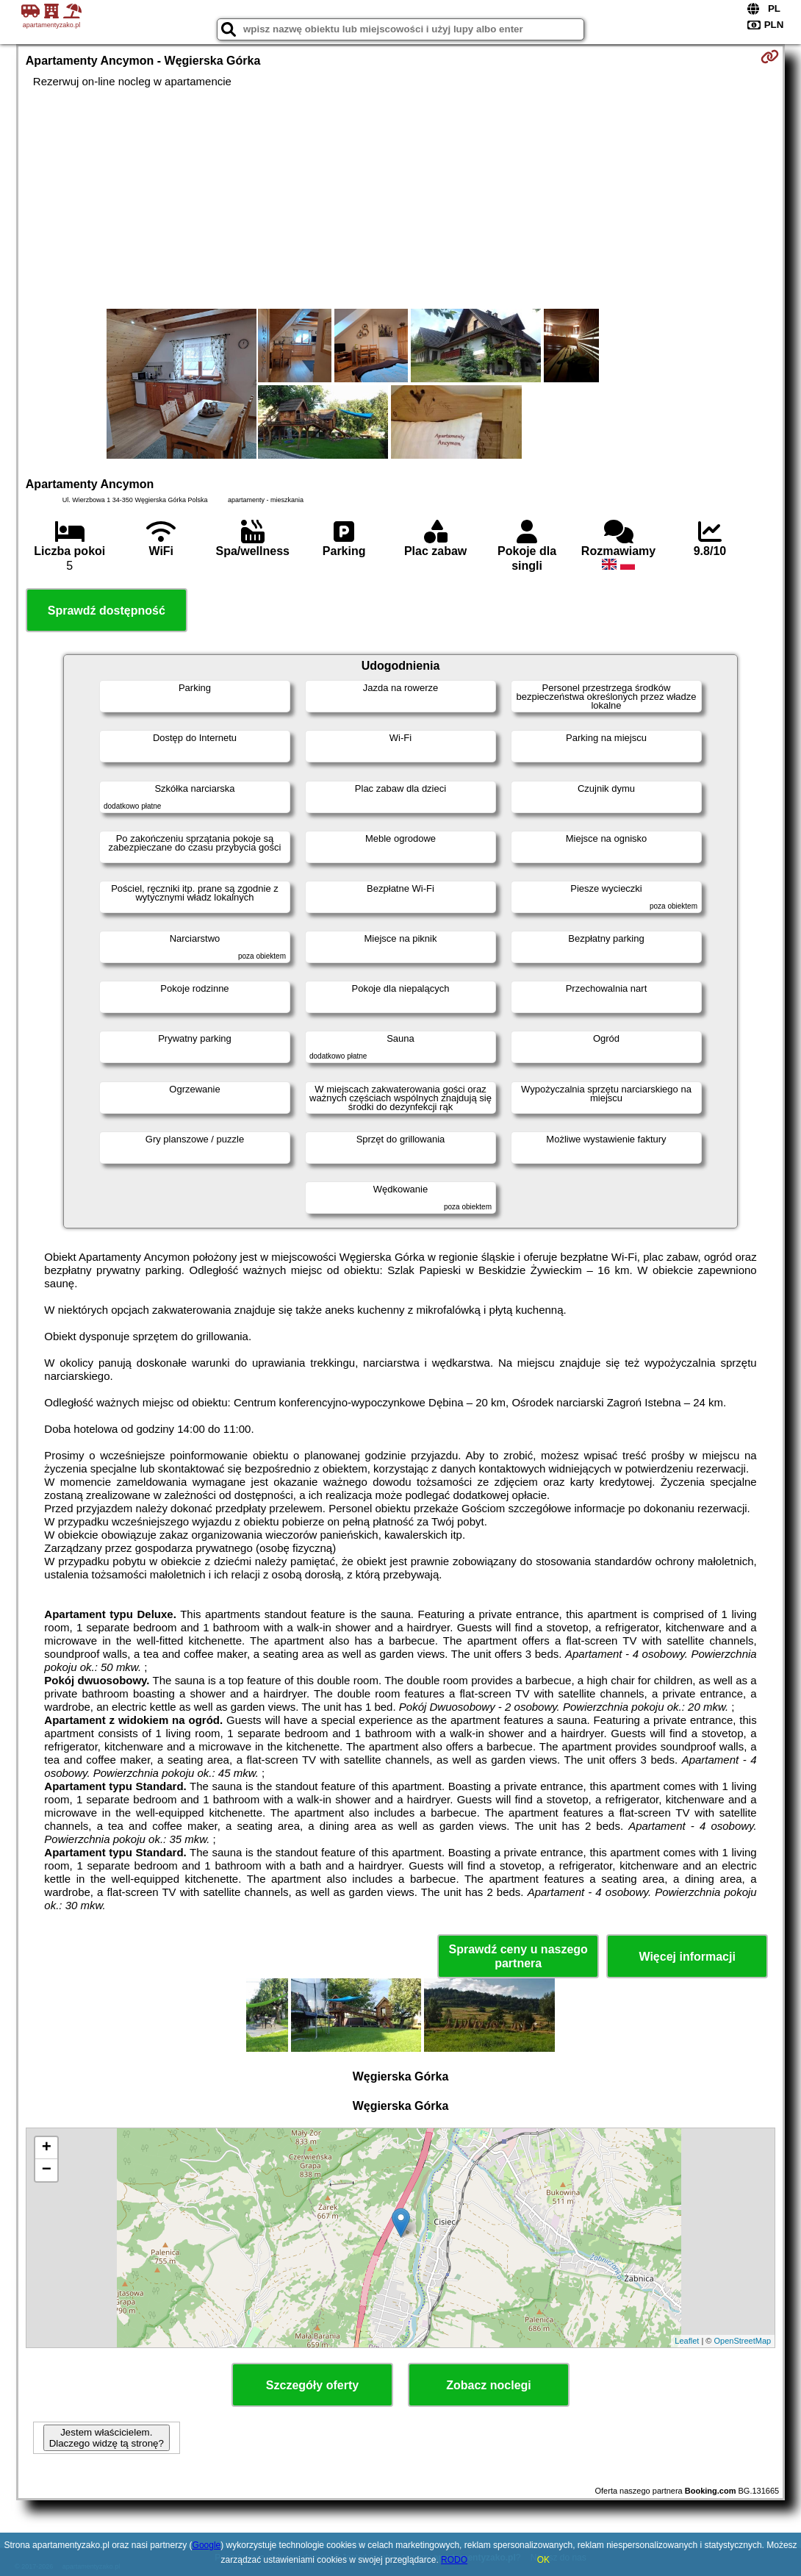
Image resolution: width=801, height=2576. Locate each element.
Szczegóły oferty (312, 2385)
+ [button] (46, 2148)
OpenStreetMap (743, 2340)
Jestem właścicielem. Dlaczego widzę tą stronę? (106, 2438)
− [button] (46, 2170)
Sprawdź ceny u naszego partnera (517, 1956)
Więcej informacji (687, 1956)
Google (207, 2545)
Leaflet (687, 2340)
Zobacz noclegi (488, 2385)
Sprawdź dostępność (106, 610)
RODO (454, 2560)
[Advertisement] (400, 198)
